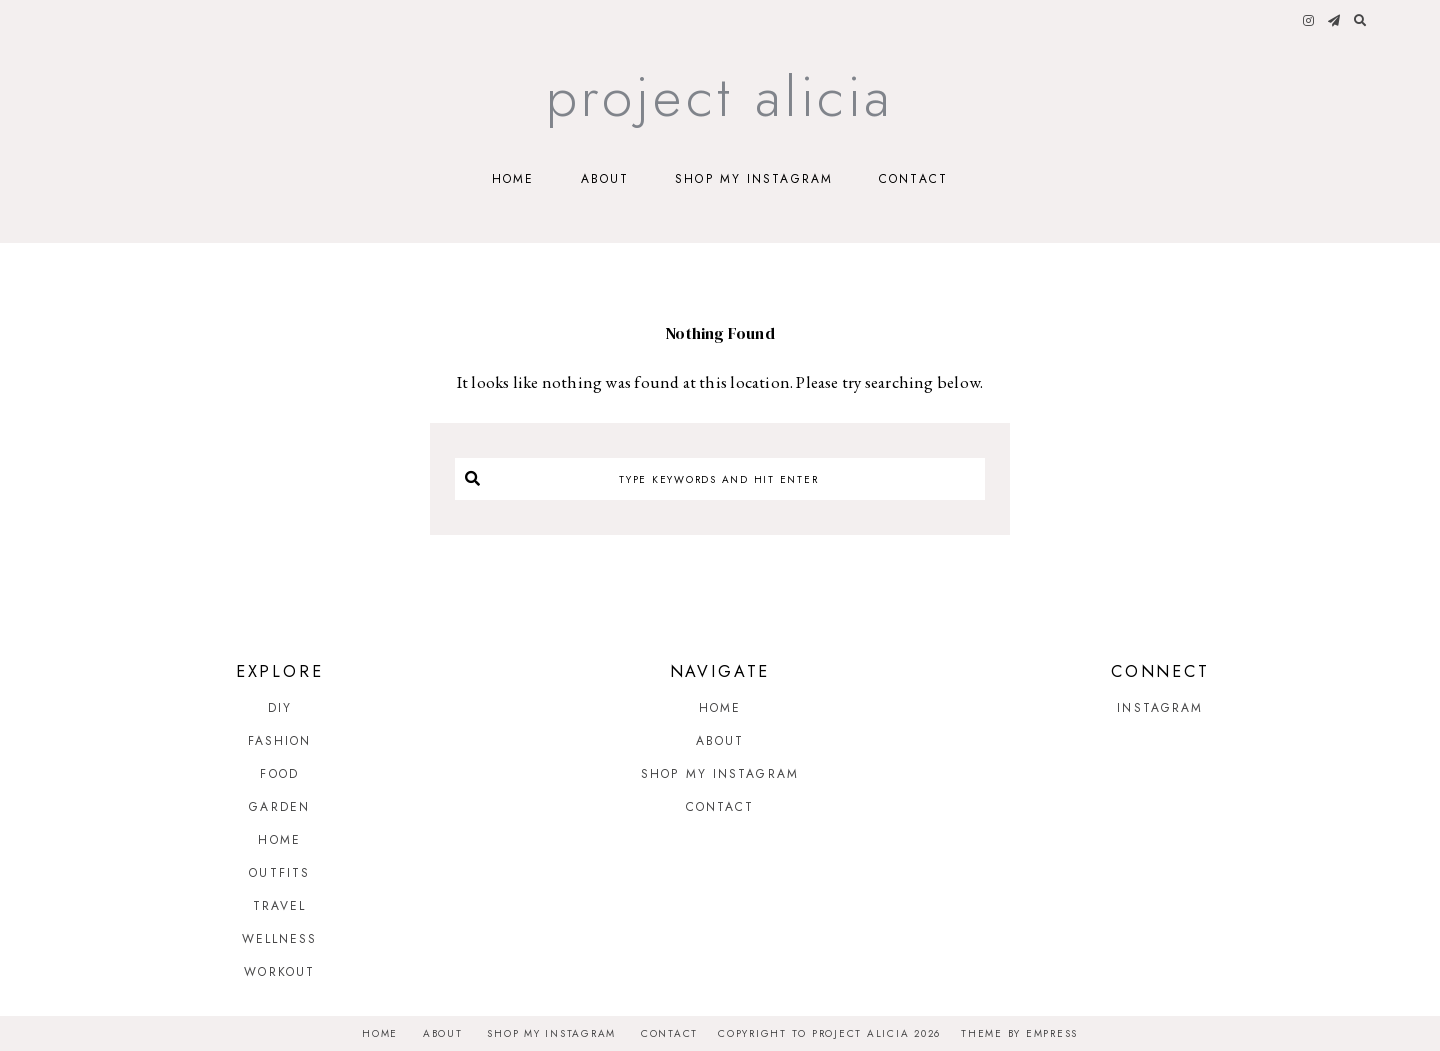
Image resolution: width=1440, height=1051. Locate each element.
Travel (280, 906)
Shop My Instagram (754, 179)
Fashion (280, 741)
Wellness (280, 939)
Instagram (1160, 708)
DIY (280, 708)
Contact (913, 179)
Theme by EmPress (1019, 1033)
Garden (279, 807)
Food (279, 774)
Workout (279, 972)
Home (513, 179)
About (605, 179)
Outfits (279, 873)
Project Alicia (720, 96)
